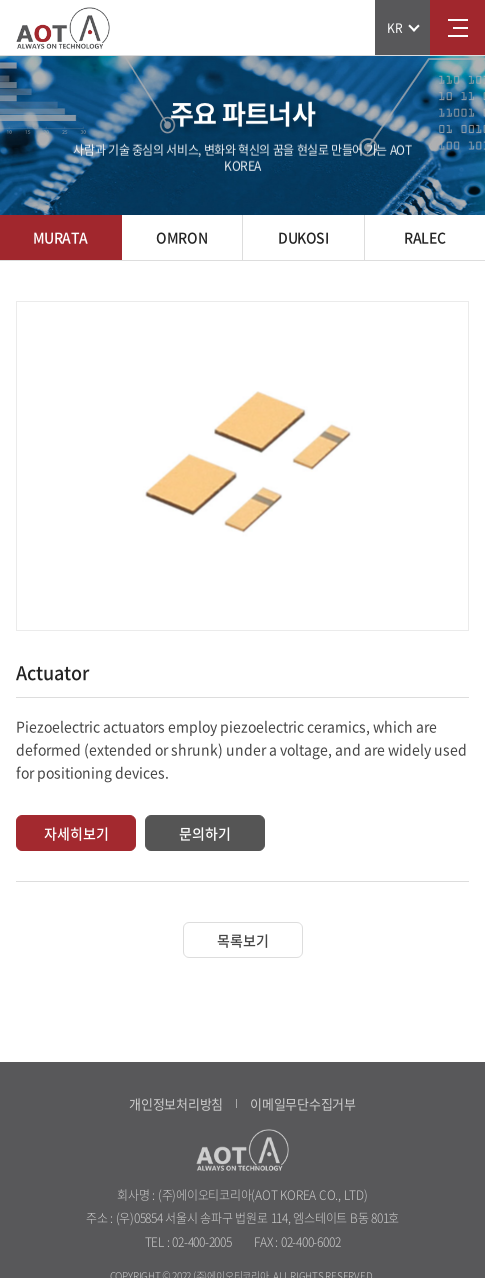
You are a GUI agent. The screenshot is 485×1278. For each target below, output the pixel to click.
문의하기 (205, 833)
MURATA (60, 237)
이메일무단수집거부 (303, 1103)
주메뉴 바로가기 (0, 0)
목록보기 (243, 940)
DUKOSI (303, 237)
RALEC (424, 237)
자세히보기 (76, 833)
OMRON (181, 237)
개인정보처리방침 (176, 1103)
